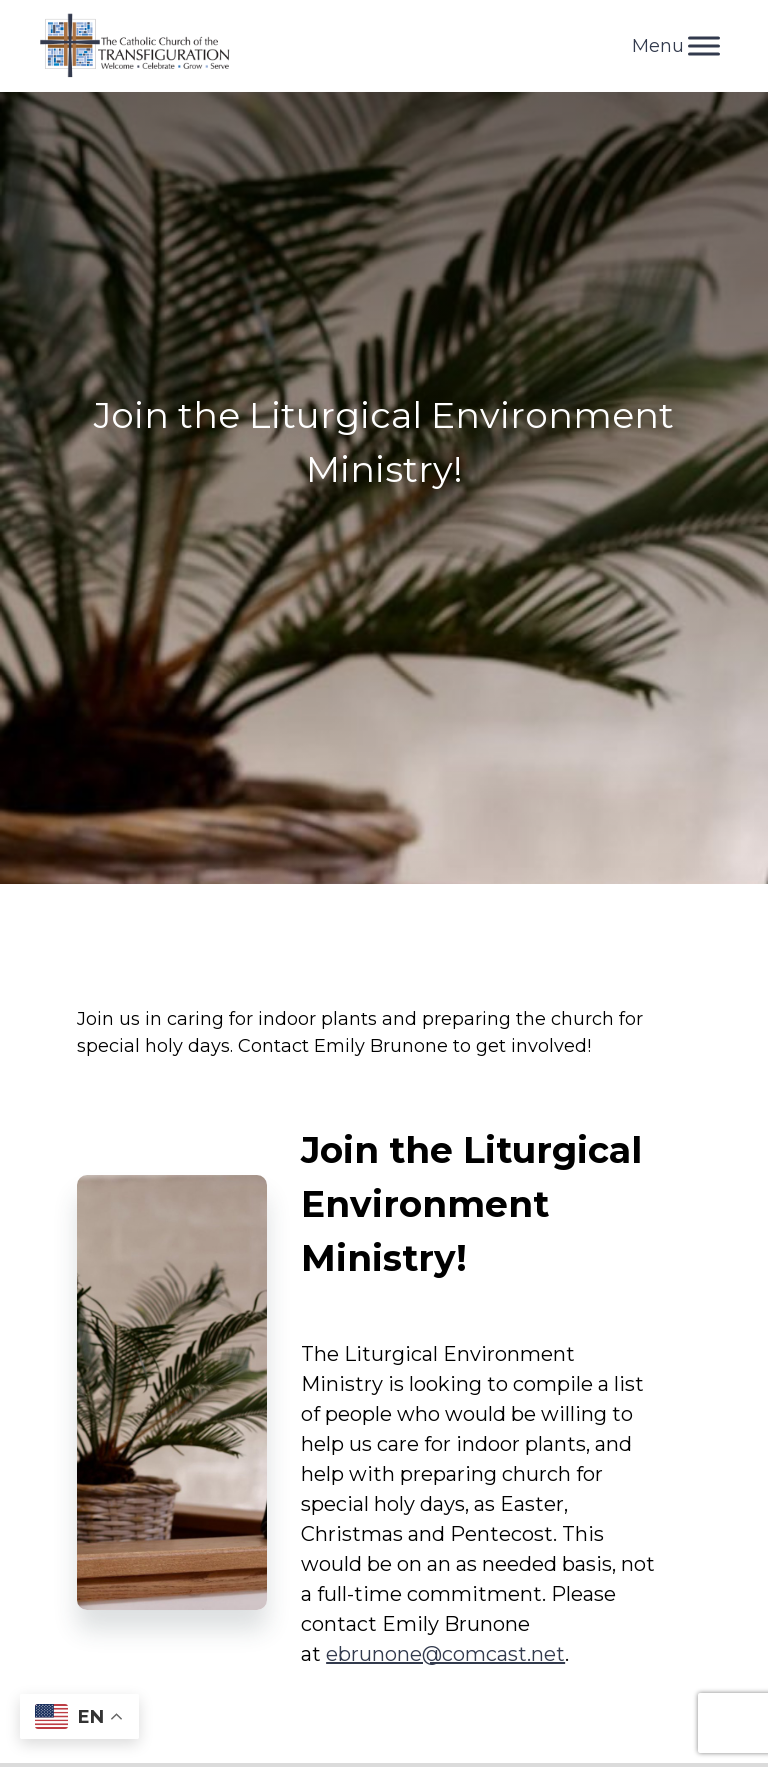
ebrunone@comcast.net (445, 1654)
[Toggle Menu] (704, 45)
